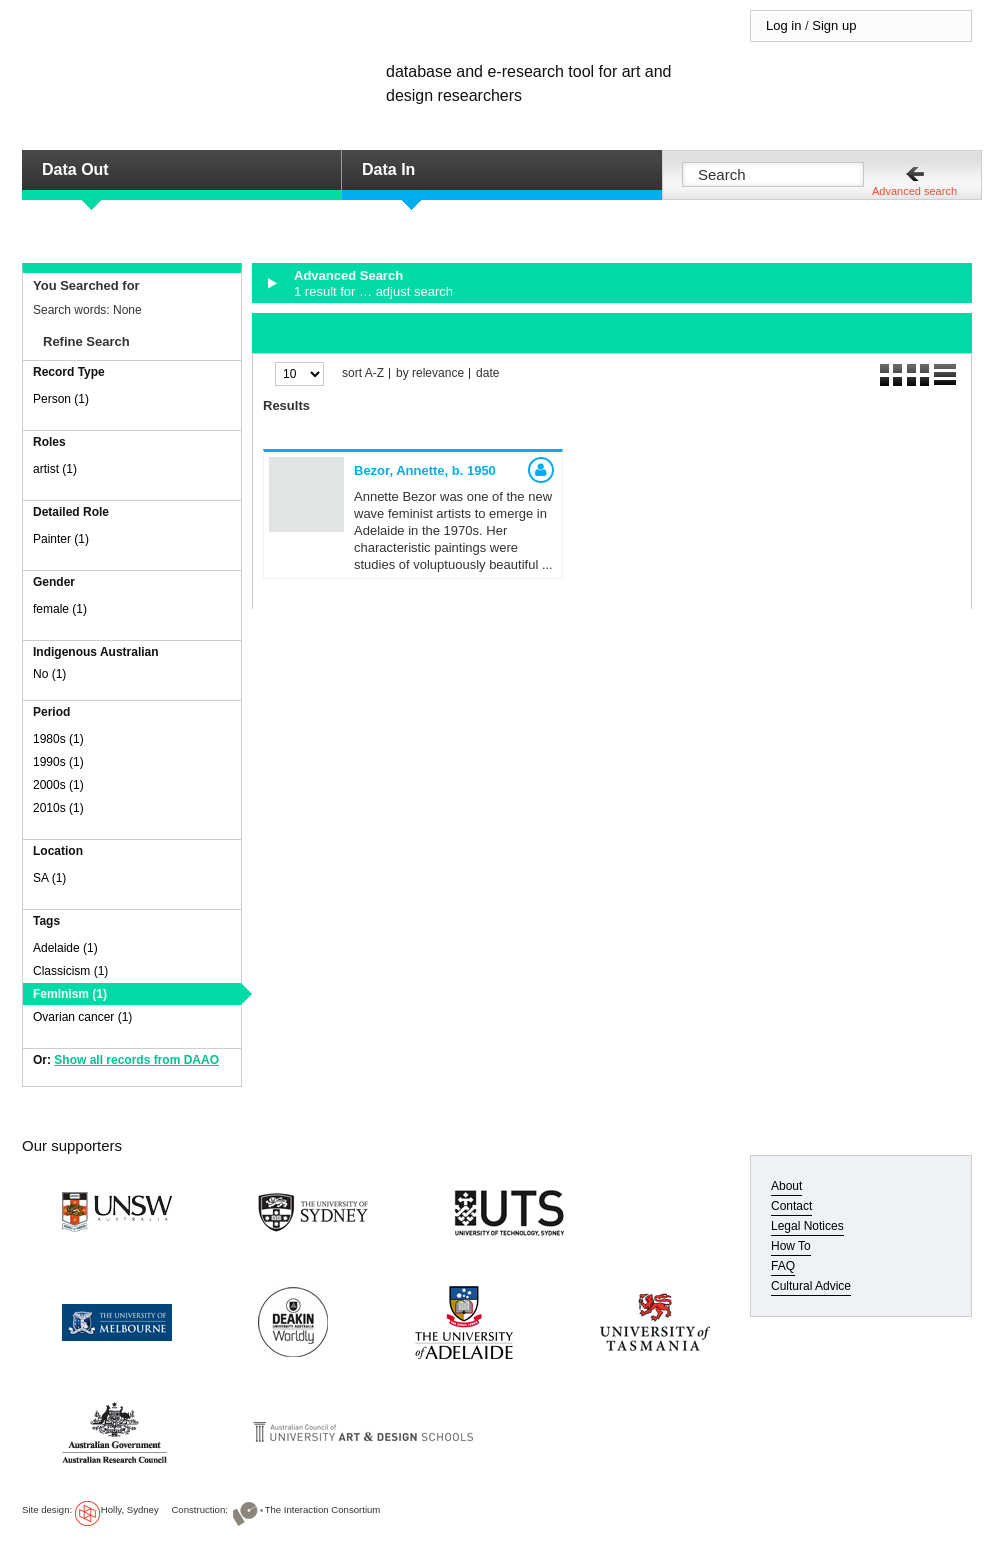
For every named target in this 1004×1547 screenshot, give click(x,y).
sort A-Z (363, 373)
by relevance (430, 373)
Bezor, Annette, (425, 470)
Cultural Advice (811, 1286)
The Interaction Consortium (323, 1509)
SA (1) (49, 878)
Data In (388, 169)
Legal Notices (807, 1226)
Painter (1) (61, 539)
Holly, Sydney (130, 1509)
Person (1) (61, 399)
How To (791, 1246)
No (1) (49, 674)
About (786, 1186)
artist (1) (55, 469)
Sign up (834, 25)
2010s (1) (58, 808)
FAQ (783, 1266)
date (487, 373)
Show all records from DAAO (136, 1060)
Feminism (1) (70, 994)
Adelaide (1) (65, 948)
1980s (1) (58, 739)
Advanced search (914, 191)
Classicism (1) (70, 971)
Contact (791, 1206)
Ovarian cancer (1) (82, 1017)
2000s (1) (58, 785)
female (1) (60, 609)
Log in (783, 25)
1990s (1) (58, 762)
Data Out (75, 169)
